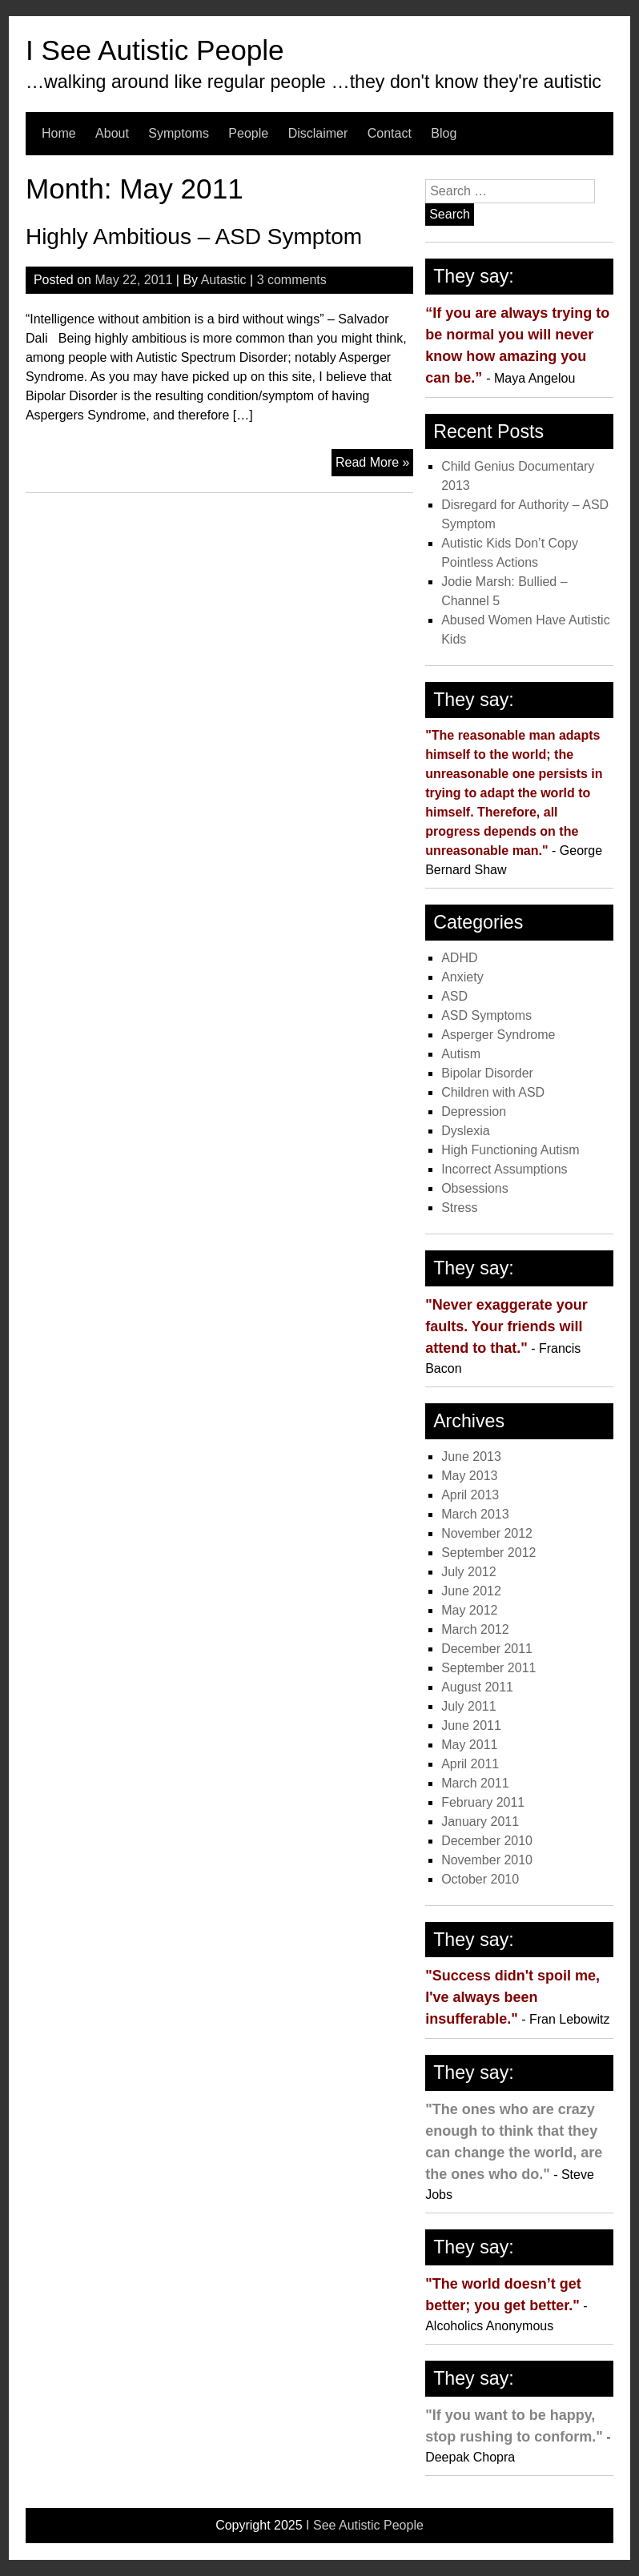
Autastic (224, 280)
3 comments (292, 280)
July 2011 (468, 1706)
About (112, 133)
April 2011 (470, 1764)
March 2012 (475, 1629)
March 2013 (475, 1514)
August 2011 (477, 1687)
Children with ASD (493, 1092)
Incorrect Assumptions (504, 1169)
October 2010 (480, 1879)
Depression (473, 1111)
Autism (460, 1054)
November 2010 (486, 1860)
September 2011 (488, 1668)
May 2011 (469, 1744)
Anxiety (462, 977)
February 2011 (482, 1802)
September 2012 (488, 1552)
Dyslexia (465, 1131)
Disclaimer (318, 133)
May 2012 (469, 1610)
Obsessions (474, 1188)
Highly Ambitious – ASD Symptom (194, 236)
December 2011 (486, 1648)
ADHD (459, 958)
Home (59, 133)
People (248, 133)
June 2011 (471, 1725)
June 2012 (471, 1591)
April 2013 (470, 1495)
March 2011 (475, 1783)
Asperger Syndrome (498, 1034)
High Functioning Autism (510, 1150)
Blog (443, 133)
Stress (459, 1207)
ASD (454, 996)
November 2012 (486, 1533)
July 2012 (468, 1572)
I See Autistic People (155, 50)
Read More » (375, 464)
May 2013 (469, 1476)
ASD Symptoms (486, 1015)
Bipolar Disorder (487, 1073)
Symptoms (178, 133)
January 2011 (480, 1821)
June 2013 (471, 1456)
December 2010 (486, 1841)
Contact (390, 133)
